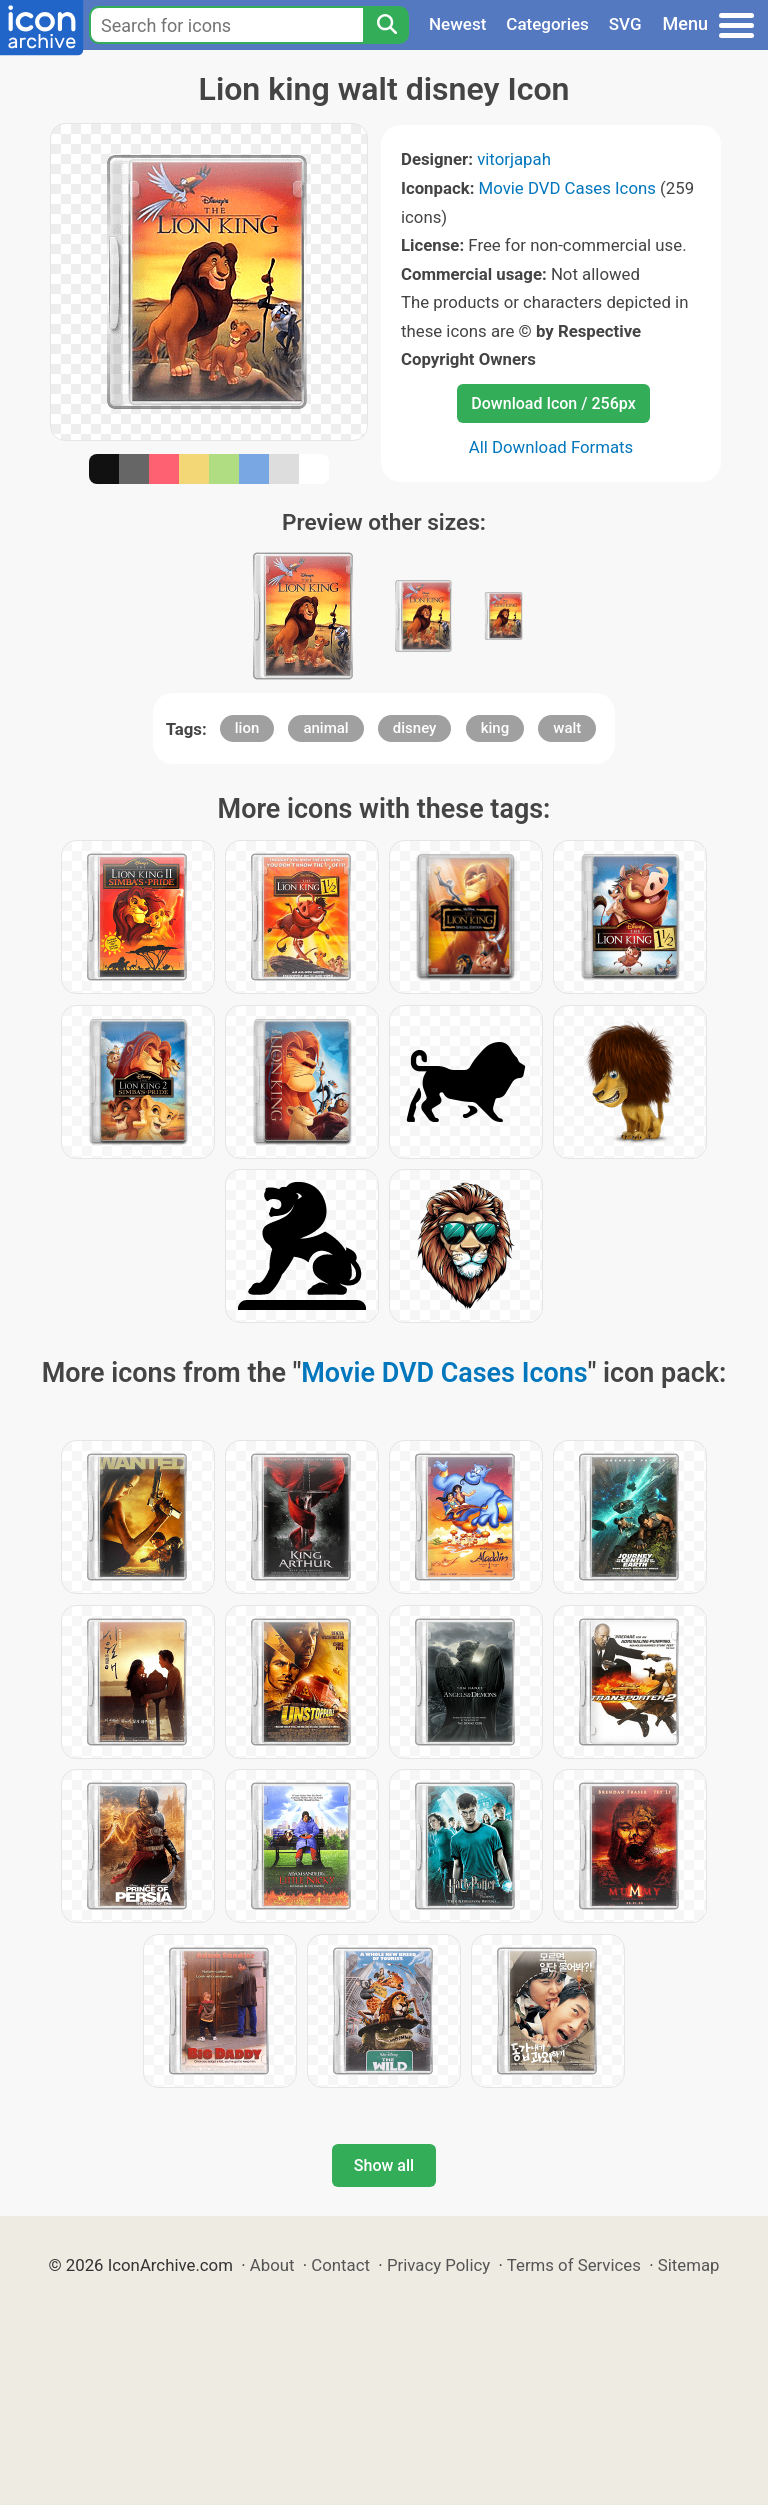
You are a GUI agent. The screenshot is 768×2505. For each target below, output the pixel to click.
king (495, 728)
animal (325, 728)
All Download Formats (551, 447)
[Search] (386, 25)
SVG (625, 24)
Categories (547, 24)
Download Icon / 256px (553, 403)
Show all (384, 2165)
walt (567, 728)
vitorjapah (514, 159)
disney (415, 728)
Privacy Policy (438, 2265)
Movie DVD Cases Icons (567, 188)
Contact (340, 2265)
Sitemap (689, 2265)
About (272, 2265)
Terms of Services (574, 2265)
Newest (457, 24)
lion (247, 728)
